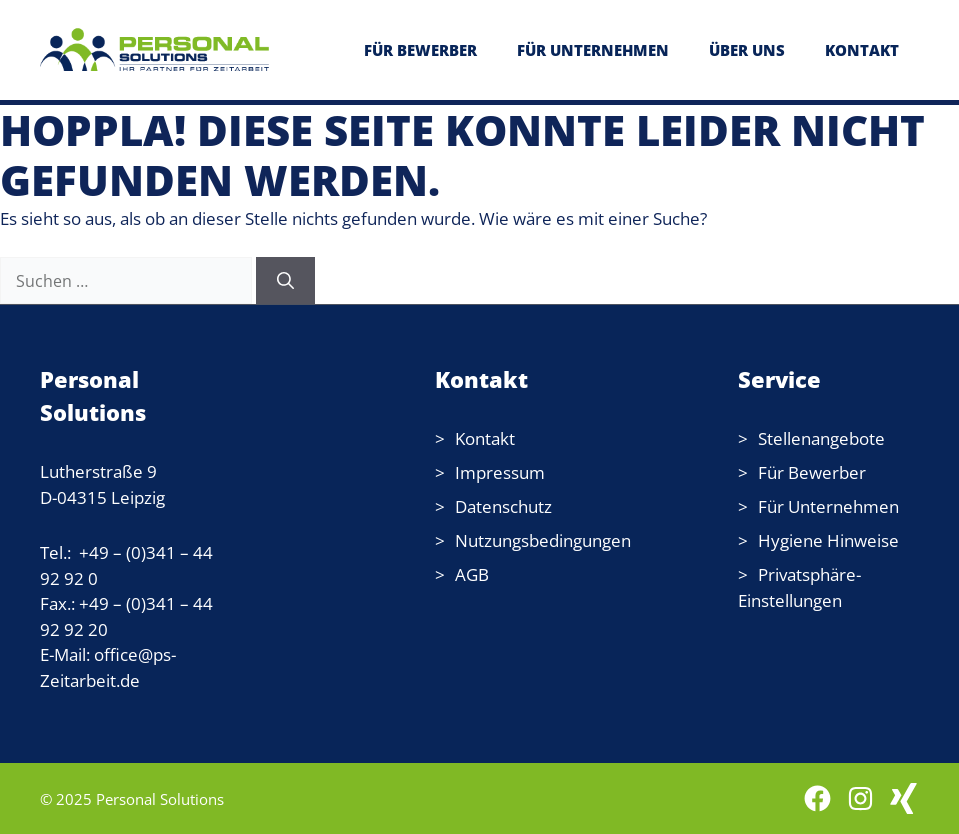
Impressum (500, 472)
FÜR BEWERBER (420, 50)
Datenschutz (503, 506)
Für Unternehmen (828, 506)
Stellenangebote (821, 438)
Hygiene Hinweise (828, 540)
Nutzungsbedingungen (543, 540)
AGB (472, 574)
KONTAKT (862, 50)
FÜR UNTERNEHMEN (593, 50)
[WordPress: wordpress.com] (903, 798)
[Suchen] (285, 281)
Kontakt (485, 438)
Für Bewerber (812, 472)
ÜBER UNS (747, 50)
